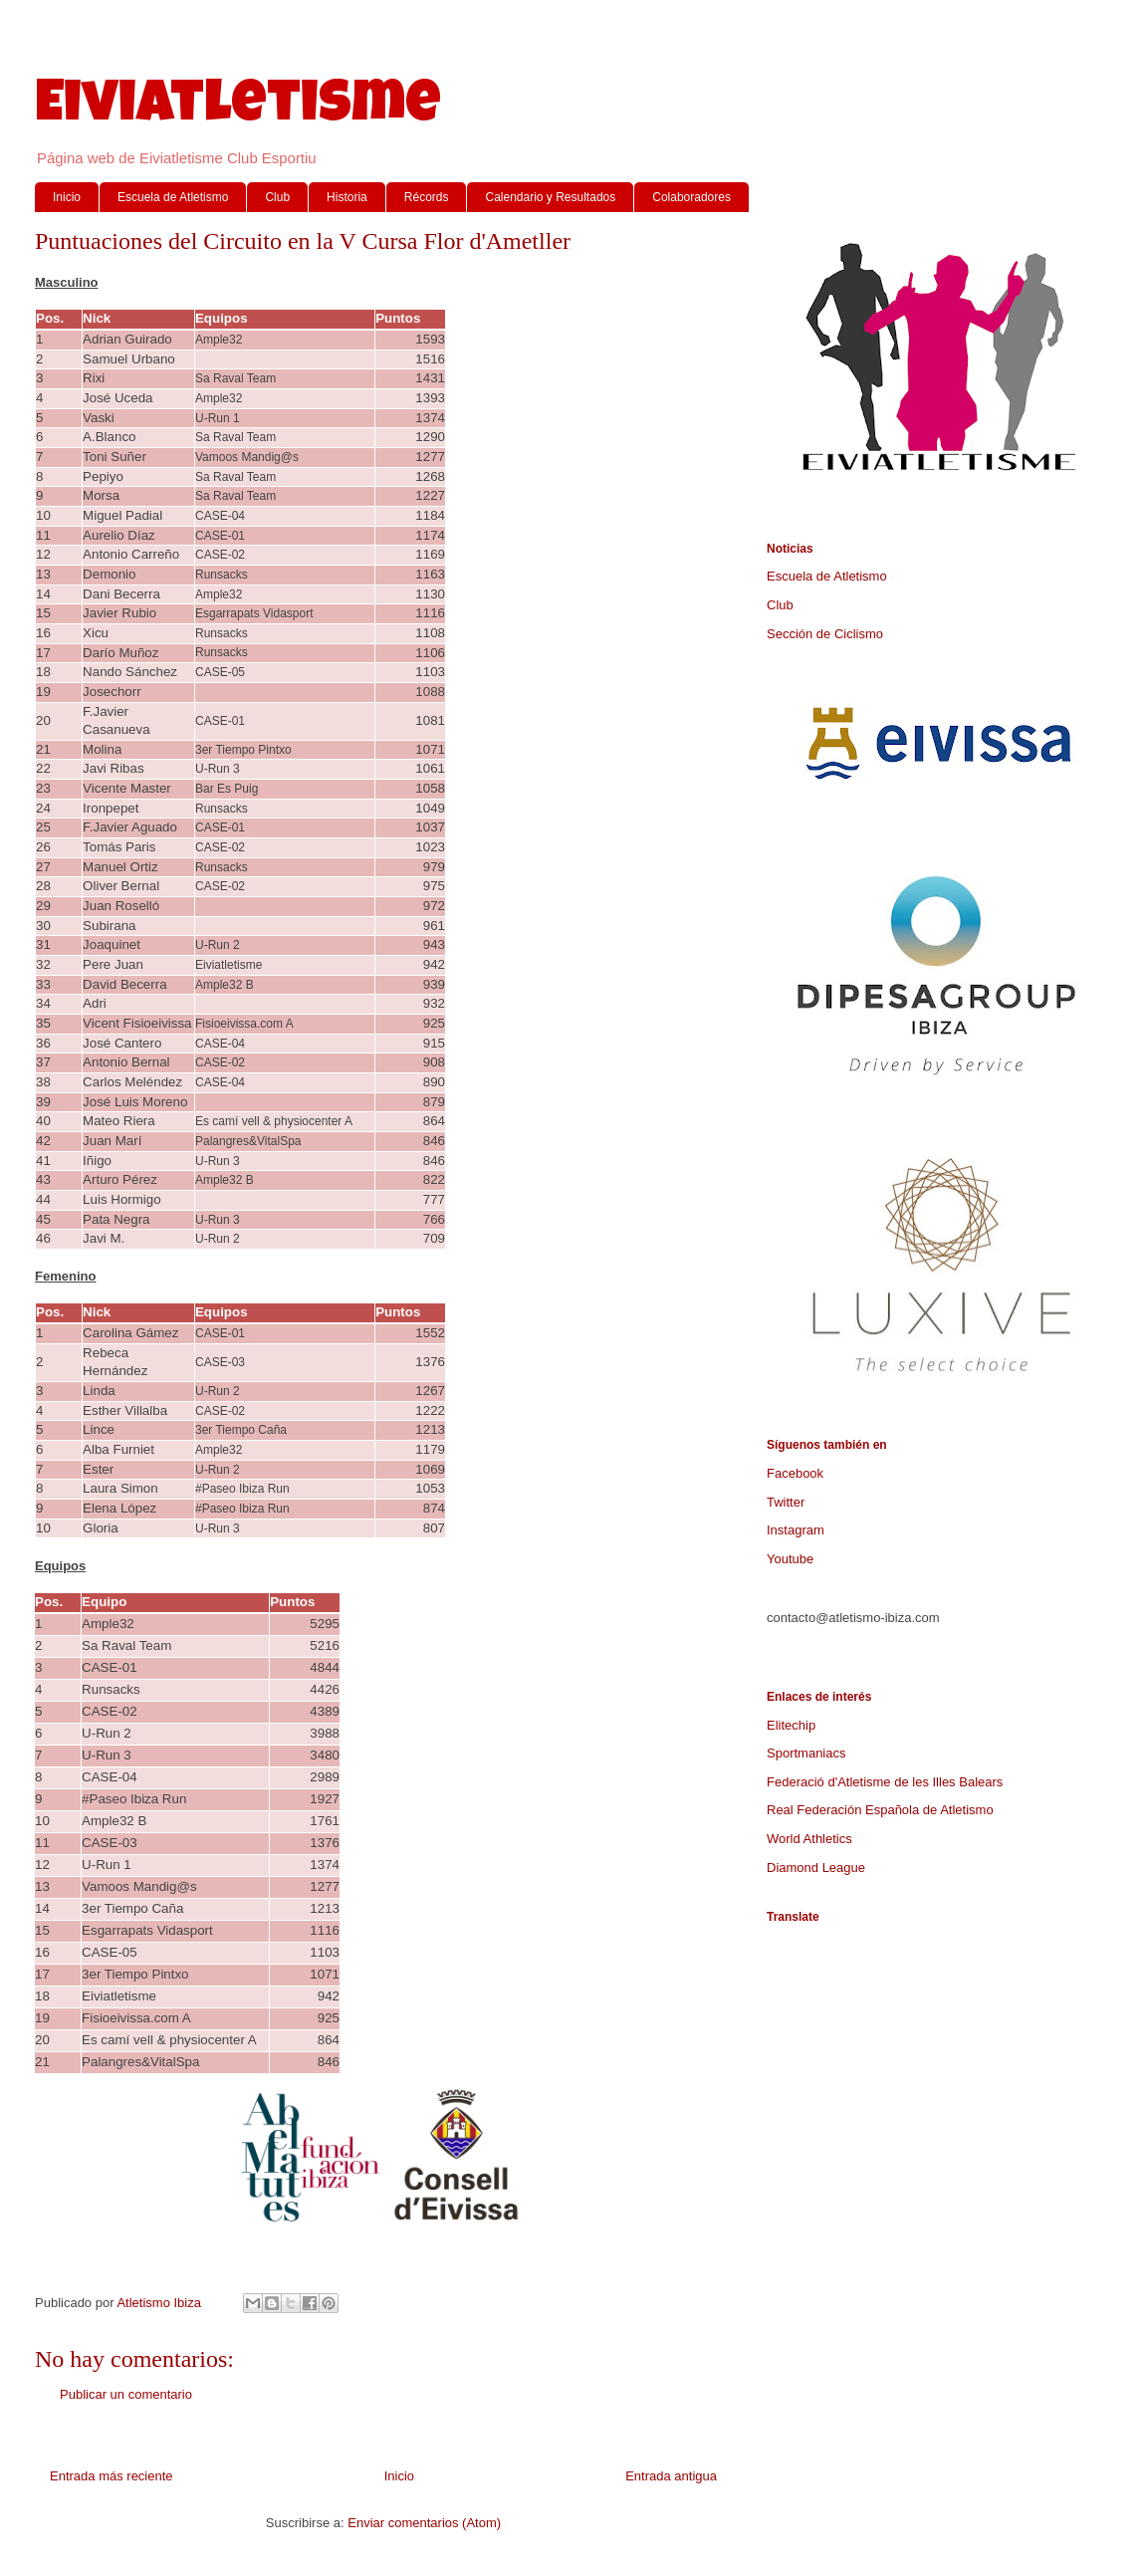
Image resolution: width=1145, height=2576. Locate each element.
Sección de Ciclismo (825, 633)
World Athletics (809, 1838)
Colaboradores (691, 197)
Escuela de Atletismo (172, 197)
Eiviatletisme (238, 108)
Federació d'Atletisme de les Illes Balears (885, 1781)
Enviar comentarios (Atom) (424, 2522)
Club (277, 197)
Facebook (795, 1473)
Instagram (795, 1529)
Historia (347, 197)
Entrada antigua (671, 2475)
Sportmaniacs (806, 1753)
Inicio (67, 197)
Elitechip (791, 1725)
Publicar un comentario (126, 2394)
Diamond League (816, 1867)
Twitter (785, 1502)
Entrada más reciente (111, 2475)
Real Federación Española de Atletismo (880, 1809)
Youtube (790, 1558)
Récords (426, 197)
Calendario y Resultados (550, 197)
